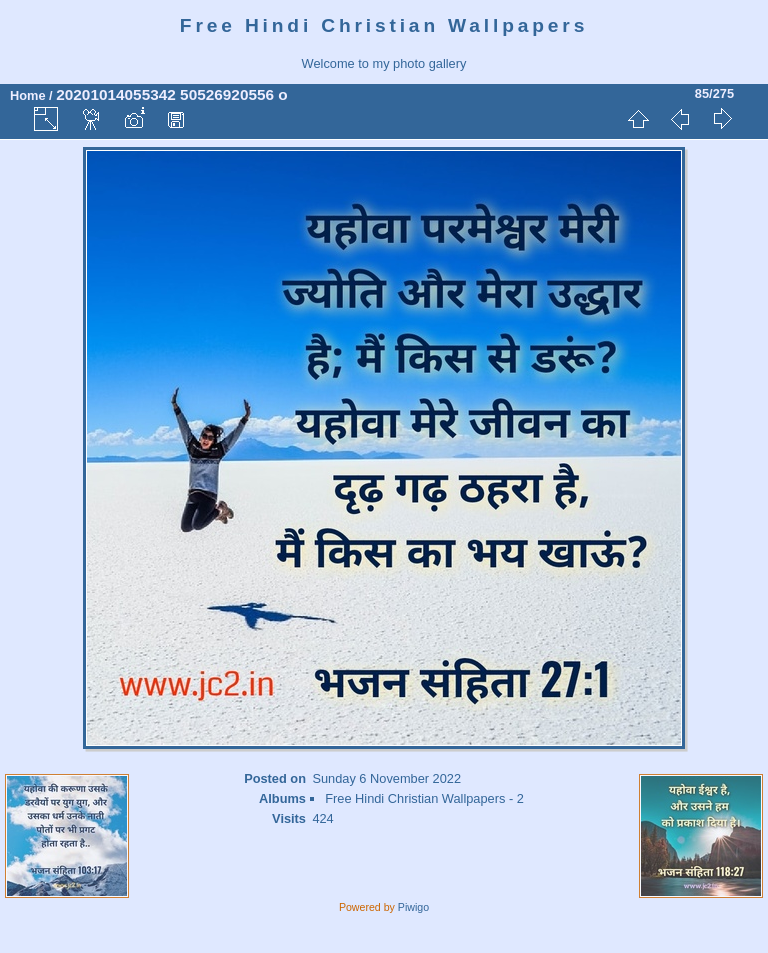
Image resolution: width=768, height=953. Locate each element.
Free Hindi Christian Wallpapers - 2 (424, 798)
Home (28, 95)
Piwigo (413, 907)
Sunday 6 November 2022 (386, 778)
